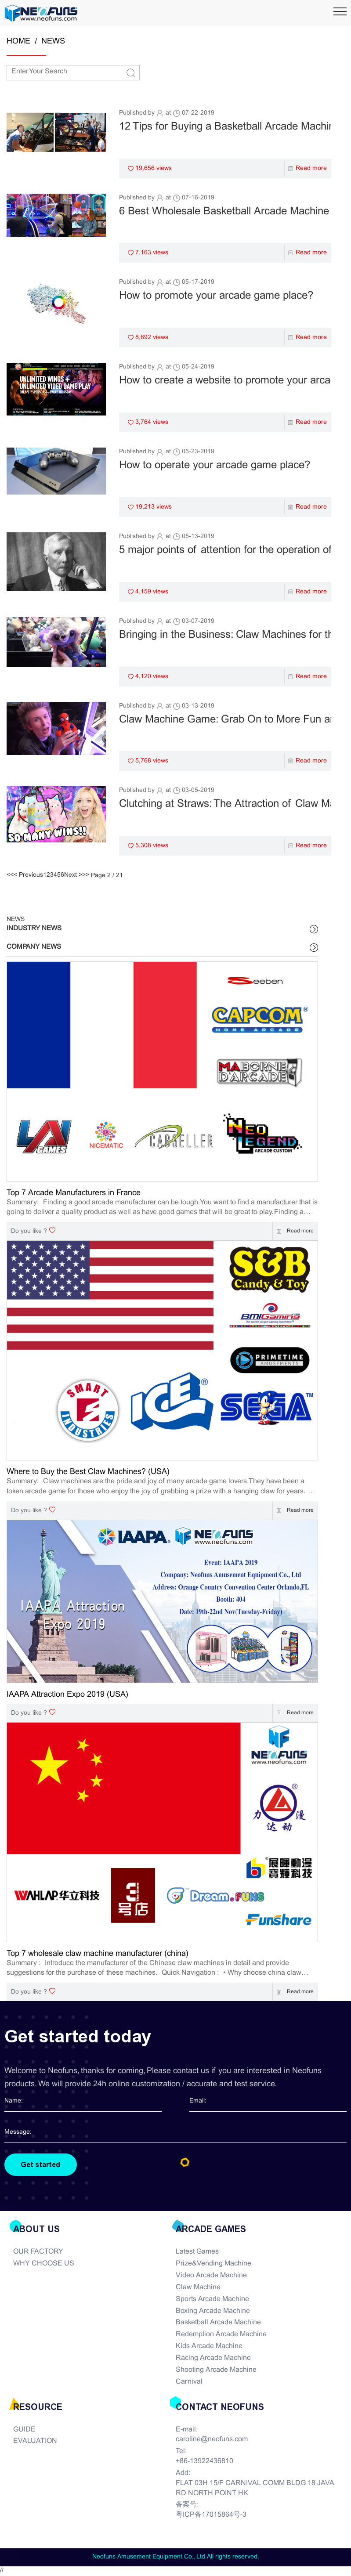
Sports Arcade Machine (212, 2300)
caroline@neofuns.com (212, 2440)
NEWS (53, 41)
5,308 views (151, 846)
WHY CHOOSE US (43, 2264)
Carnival (189, 2382)
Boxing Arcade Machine (213, 2311)
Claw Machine (198, 2288)
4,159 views (151, 592)
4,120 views (151, 676)
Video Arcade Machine (211, 2276)
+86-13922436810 (204, 2462)
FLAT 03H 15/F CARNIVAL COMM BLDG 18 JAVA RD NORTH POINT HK (255, 2489)
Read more (311, 168)
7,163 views (151, 253)
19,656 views (153, 168)
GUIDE (24, 2430)
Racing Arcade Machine (213, 2359)
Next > (73, 875)
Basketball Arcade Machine (218, 2323)
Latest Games (197, 2252)
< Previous (28, 875)
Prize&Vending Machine (213, 2264)
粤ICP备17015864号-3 (211, 2515)
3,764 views (151, 422)
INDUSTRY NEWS (34, 928)
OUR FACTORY (38, 2252)
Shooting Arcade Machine (216, 2370)
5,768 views (151, 761)
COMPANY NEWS (34, 947)
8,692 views (151, 337)
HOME (18, 41)
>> (85, 875)
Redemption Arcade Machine (221, 2335)
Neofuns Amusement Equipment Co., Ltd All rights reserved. (175, 2558)
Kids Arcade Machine (209, 2347)
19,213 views (153, 507)
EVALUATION (35, 2442)
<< (10, 875)
